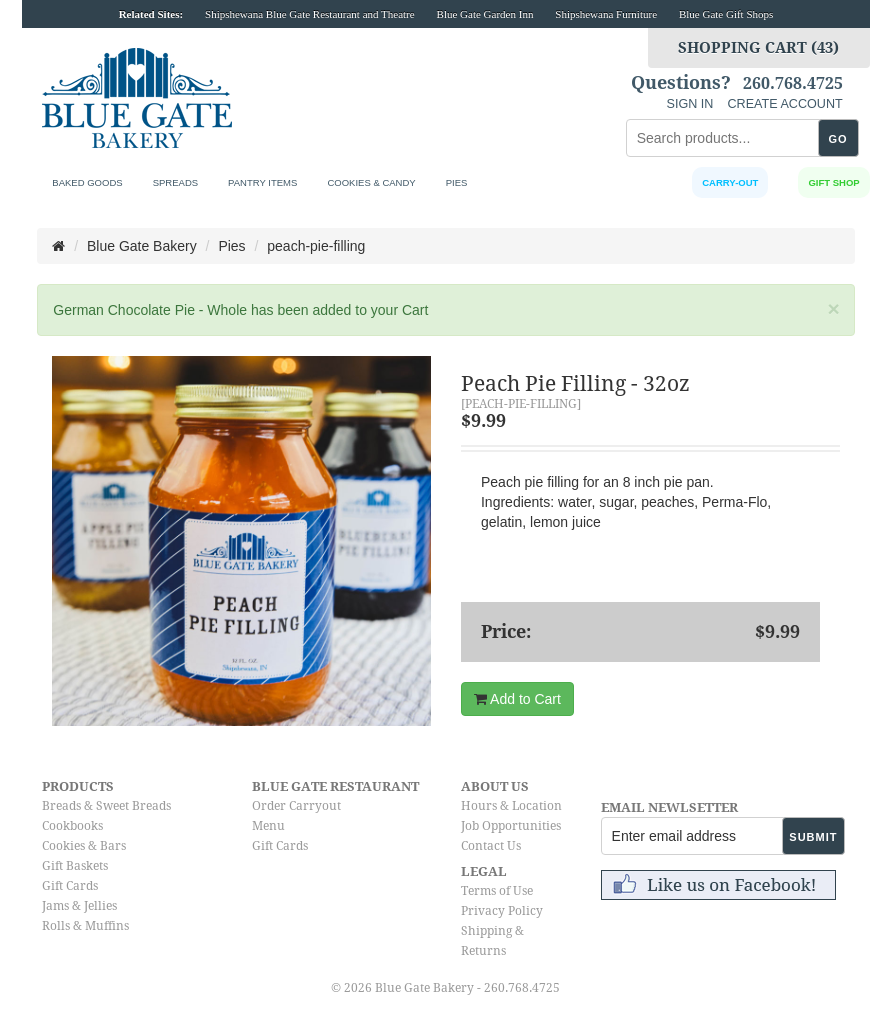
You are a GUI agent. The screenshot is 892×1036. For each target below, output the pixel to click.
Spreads (175, 182)
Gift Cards (70, 886)
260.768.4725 (793, 84)
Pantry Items (262, 182)
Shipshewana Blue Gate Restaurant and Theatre (310, 14)
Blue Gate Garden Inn (485, 14)
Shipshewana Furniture (606, 14)
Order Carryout (296, 806)
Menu (268, 826)
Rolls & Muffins (85, 926)
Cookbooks (72, 826)
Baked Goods (87, 182)
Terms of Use (497, 891)
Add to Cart (517, 699)
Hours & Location (511, 806)
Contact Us (491, 846)
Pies (457, 182)
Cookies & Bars (84, 846)
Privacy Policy (502, 911)
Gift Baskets (75, 866)
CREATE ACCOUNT (784, 104)
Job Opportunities (511, 826)
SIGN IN (690, 104)
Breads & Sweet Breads (106, 806)
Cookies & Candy (371, 182)
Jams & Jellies (79, 906)
